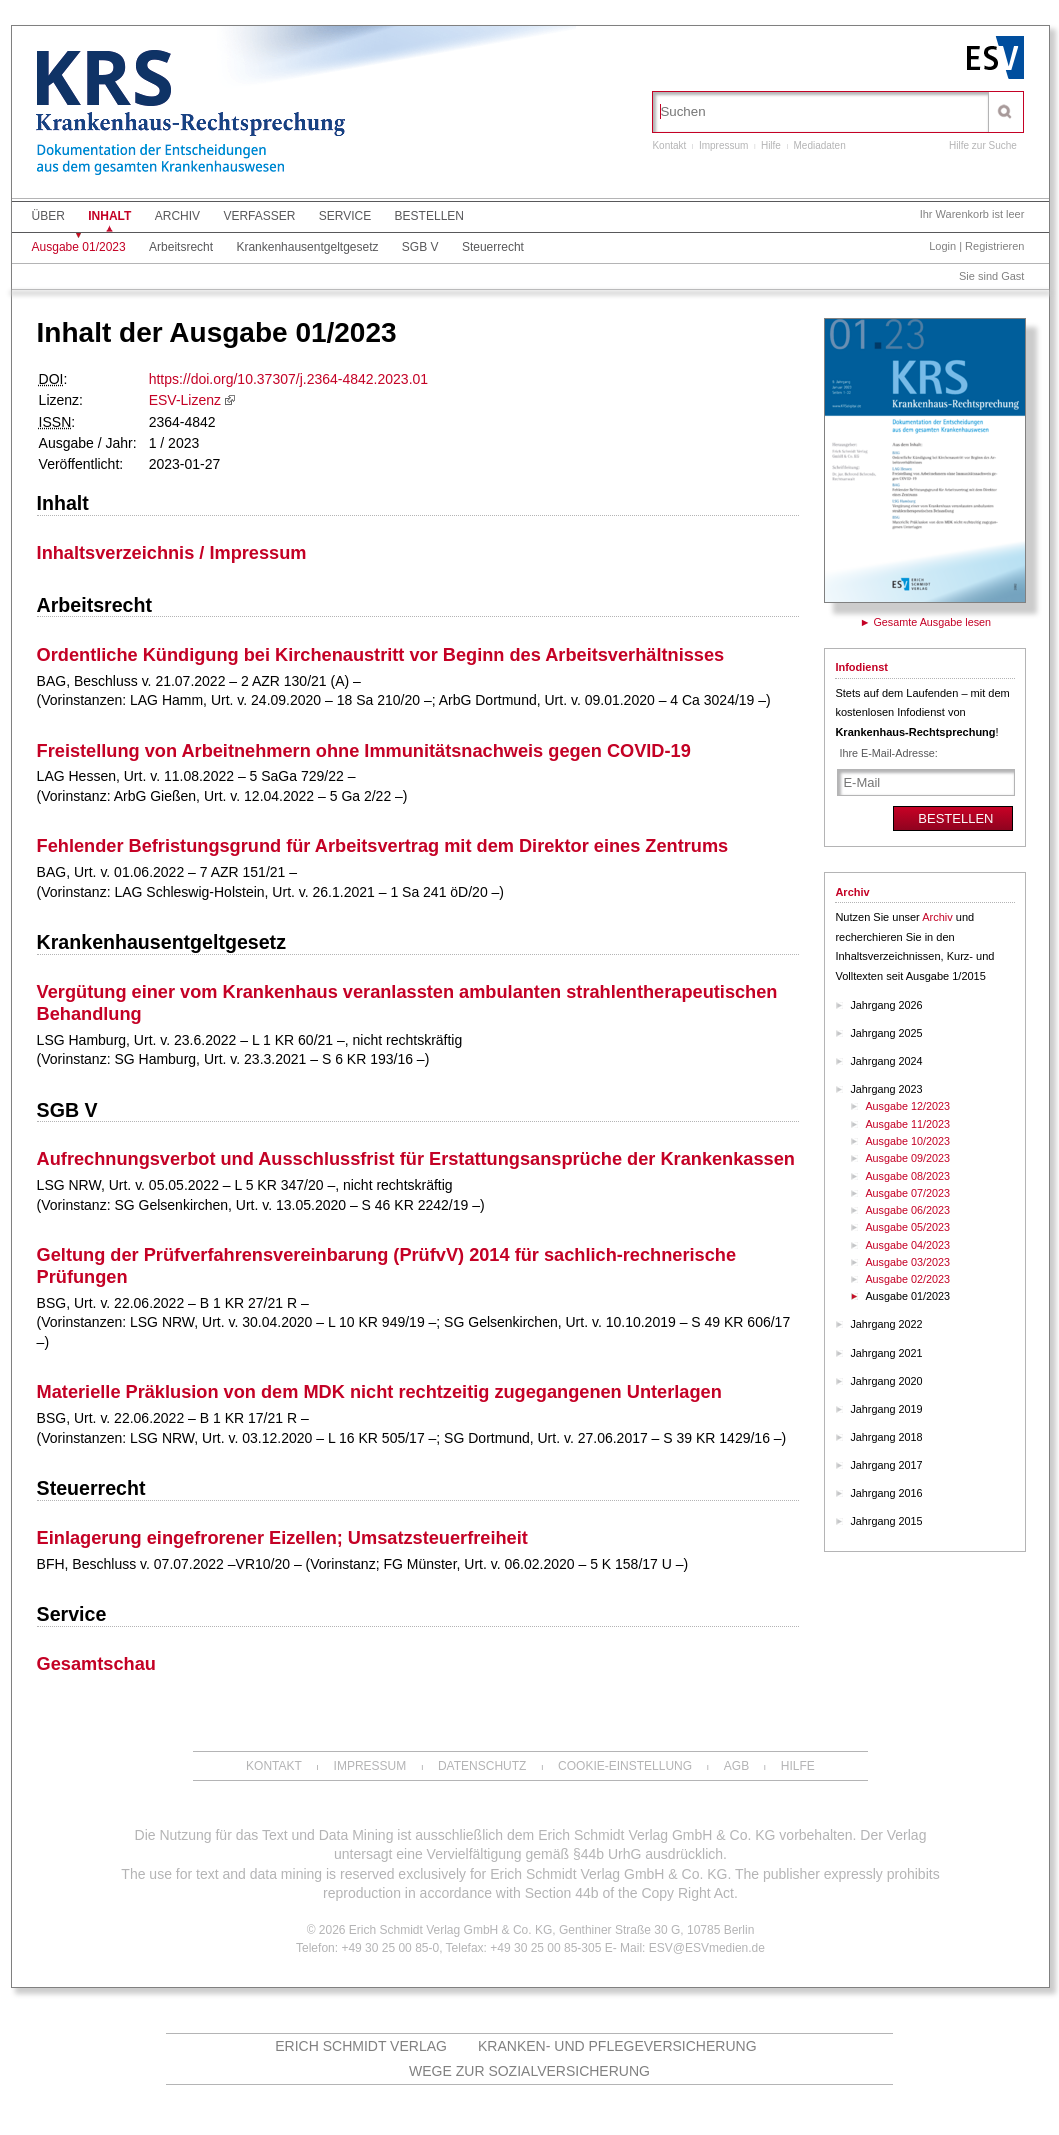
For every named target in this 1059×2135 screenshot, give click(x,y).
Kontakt (669, 145)
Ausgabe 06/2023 (907, 1210)
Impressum (723, 145)
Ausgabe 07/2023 (907, 1193)
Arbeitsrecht (181, 247)
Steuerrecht (493, 247)
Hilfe (771, 145)
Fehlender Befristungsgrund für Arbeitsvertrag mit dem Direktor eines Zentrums (383, 846)
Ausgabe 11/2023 (907, 1124)
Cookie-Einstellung (625, 1766)
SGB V (420, 247)
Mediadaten (819, 145)
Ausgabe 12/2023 (907, 1106)
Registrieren (994, 246)
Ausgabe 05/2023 (907, 1227)
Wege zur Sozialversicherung (529, 2071)
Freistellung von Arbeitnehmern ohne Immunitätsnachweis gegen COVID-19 (364, 751)
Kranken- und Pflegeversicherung (617, 2046)
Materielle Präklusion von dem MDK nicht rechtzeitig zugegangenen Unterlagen (379, 1392)
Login (942, 246)
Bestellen (429, 216)
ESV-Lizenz (185, 400)
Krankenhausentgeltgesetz (307, 247)
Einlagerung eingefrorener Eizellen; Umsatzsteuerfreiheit (282, 1538)
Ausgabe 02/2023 (907, 1279)
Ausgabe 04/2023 (907, 1245)
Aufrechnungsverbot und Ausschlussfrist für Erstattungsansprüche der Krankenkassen (416, 1159)
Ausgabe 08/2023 (907, 1176)
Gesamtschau (96, 1664)
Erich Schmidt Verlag (361, 2046)
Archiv (177, 216)
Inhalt (109, 216)
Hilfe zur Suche (983, 145)
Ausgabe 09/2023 (907, 1158)
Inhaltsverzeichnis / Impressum (172, 553)
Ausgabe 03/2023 (907, 1262)
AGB (736, 1766)
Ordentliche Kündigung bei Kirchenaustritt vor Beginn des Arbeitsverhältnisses (381, 655)
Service (345, 216)
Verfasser (259, 216)
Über (48, 216)
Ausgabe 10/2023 (907, 1141)
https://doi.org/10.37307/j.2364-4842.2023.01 (288, 379)
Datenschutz (482, 1766)
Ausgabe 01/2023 (79, 247)
